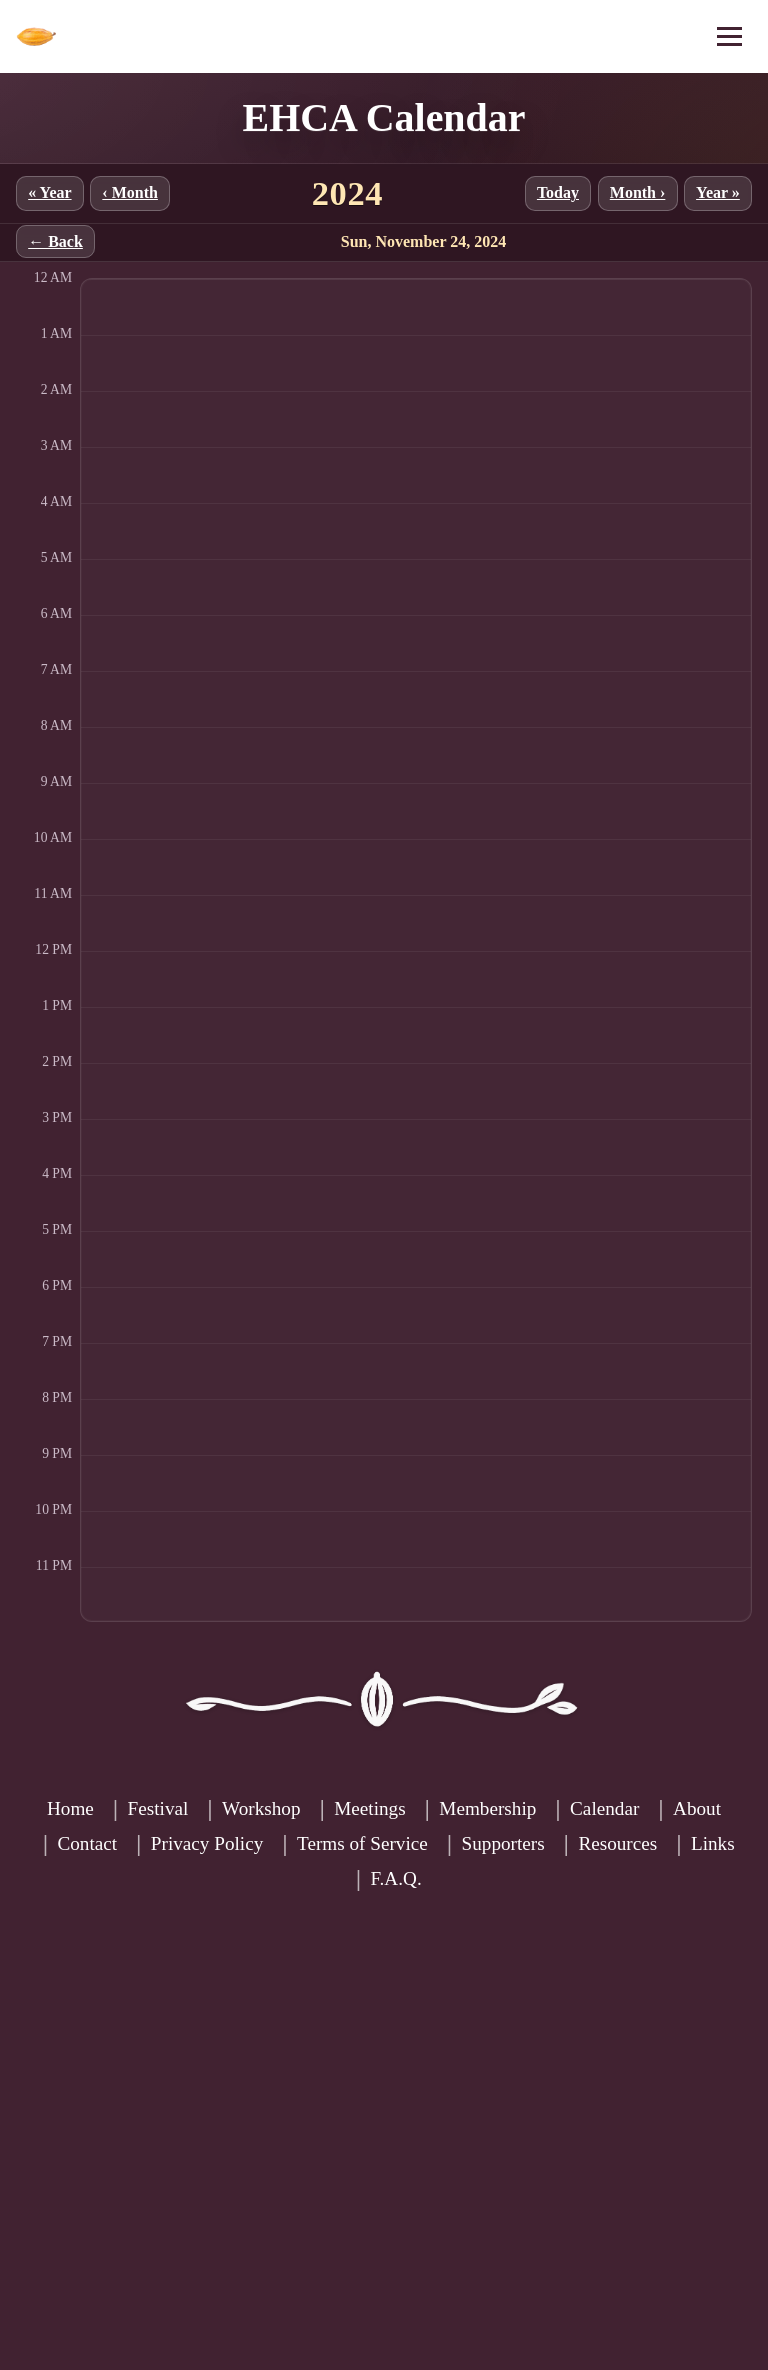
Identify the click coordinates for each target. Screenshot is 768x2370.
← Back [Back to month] (55, 241)
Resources (617, 1843)
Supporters (503, 1843)
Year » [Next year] (718, 192)
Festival (158, 1808)
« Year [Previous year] (49, 192)
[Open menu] (729, 36)
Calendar (604, 1808)
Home (70, 1808)
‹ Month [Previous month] (130, 192)
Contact (87, 1843)
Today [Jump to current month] (558, 192)
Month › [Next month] (638, 192)
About (697, 1808)
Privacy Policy (207, 1843)
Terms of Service (362, 1843)
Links (713, 1843)
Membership (487, 1808)
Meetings (369, 1808)
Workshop (261, 1808)
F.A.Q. (395, 1878)
